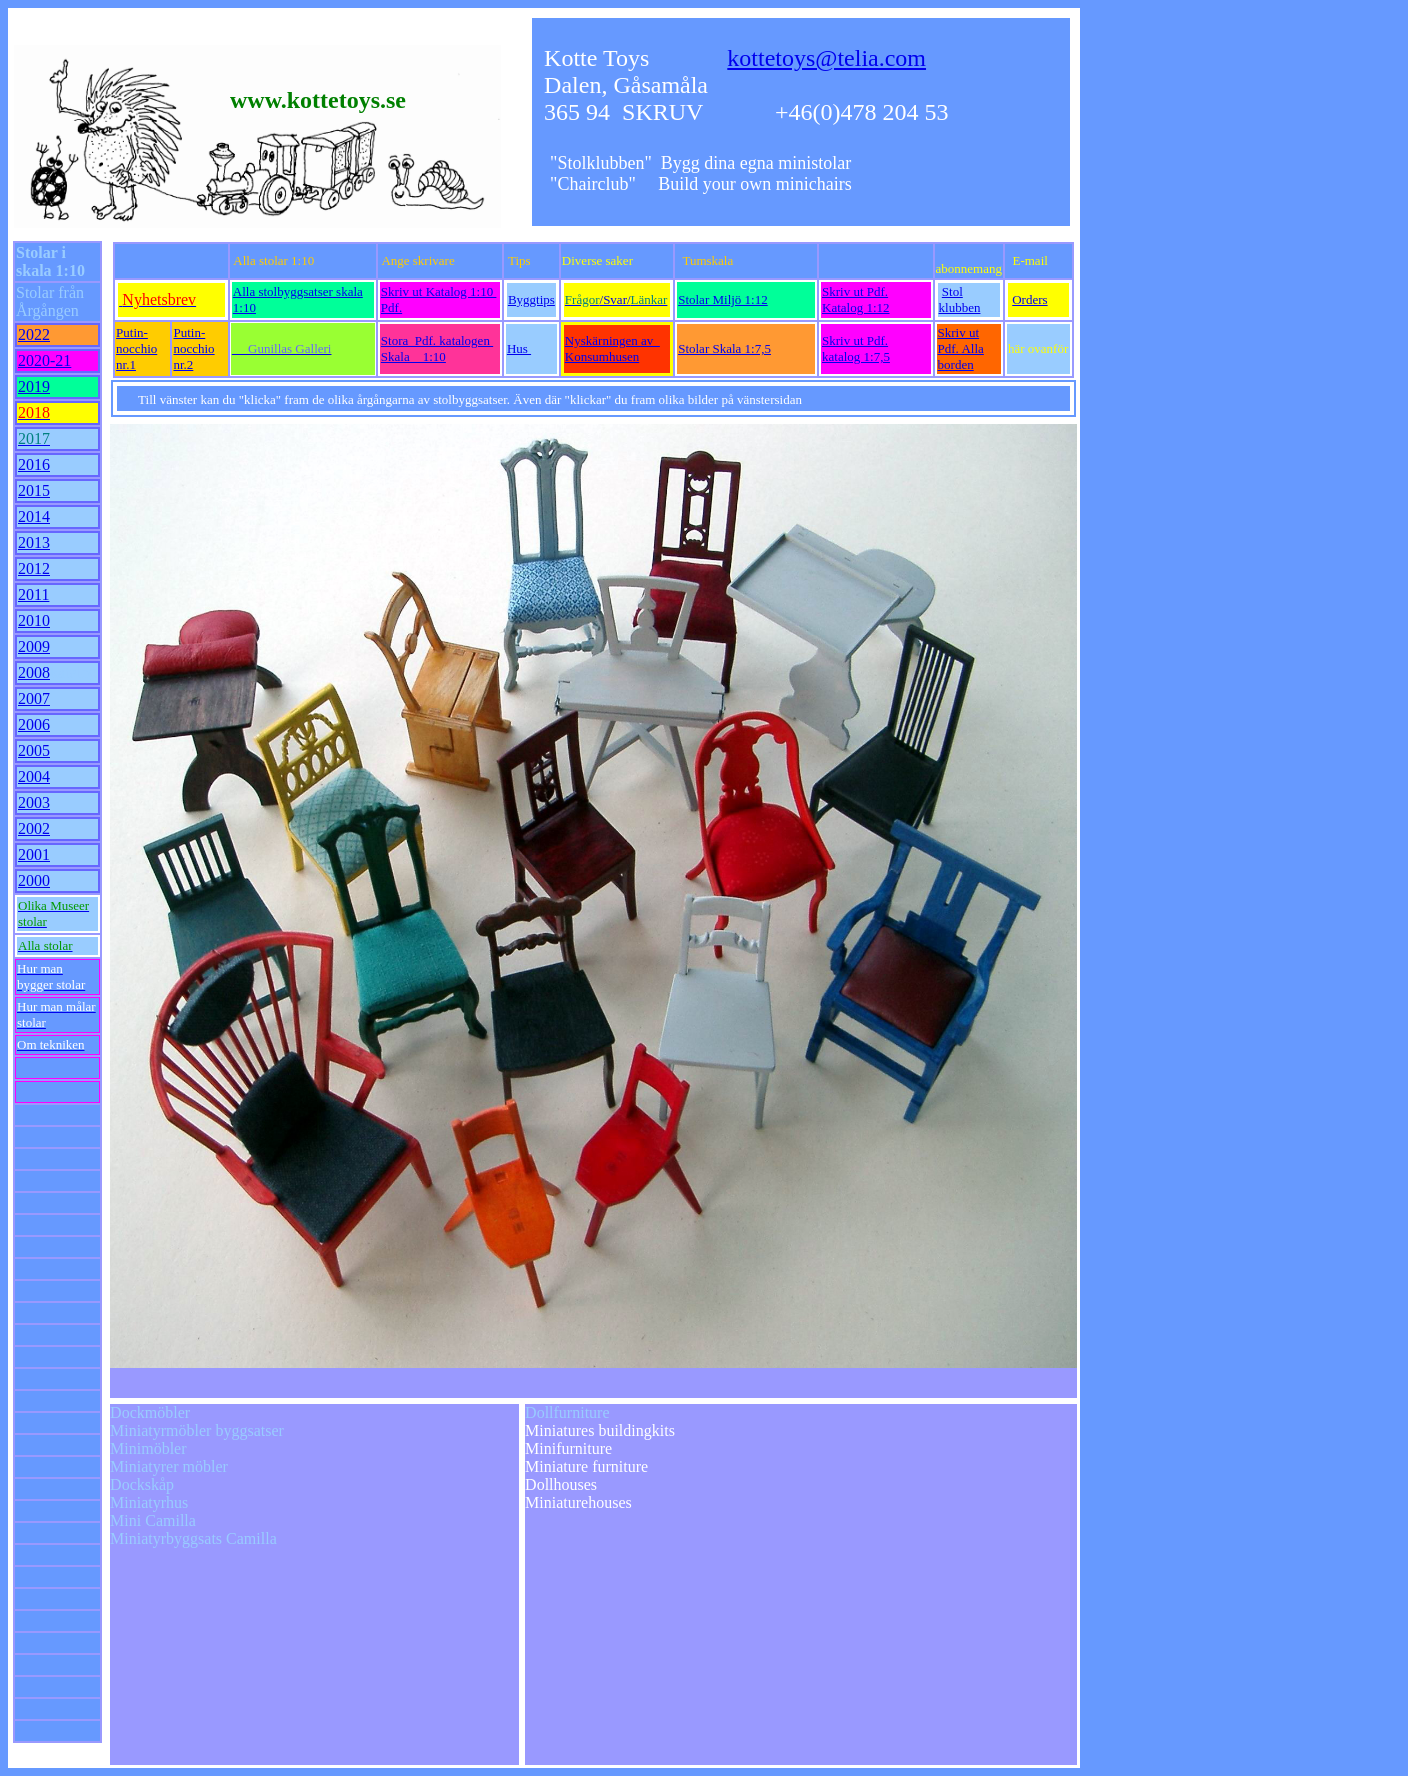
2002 (34, 828)
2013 (34, 542)
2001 (34, 854)
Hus (519, 348)
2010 (34, 620)
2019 (34, 386)
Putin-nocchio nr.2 (193, 348)
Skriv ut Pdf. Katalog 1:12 (856, 299)
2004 (34, 776)
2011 (33, 594)
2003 (34, 802)
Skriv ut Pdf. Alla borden (961, 348)
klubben (960, 307)
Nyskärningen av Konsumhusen (612, 348)
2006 (34, 724)
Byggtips (531, 299)
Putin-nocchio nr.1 (136, 348)
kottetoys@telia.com (826, 58)
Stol (952, 291)
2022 (34, 334)
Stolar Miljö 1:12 (723, 299)
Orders (1029, 299)
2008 (34, 672)
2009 (34, 646)
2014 (34, 516)
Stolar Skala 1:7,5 (724, 348)
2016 (34, 464)
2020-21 (44, 360)
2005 (34, 750)
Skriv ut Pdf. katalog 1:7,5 (856, 348)
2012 (34, 568)
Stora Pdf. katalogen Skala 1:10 (437, 348)
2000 (34, 880)
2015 (34, 490)
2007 (34, 698)
